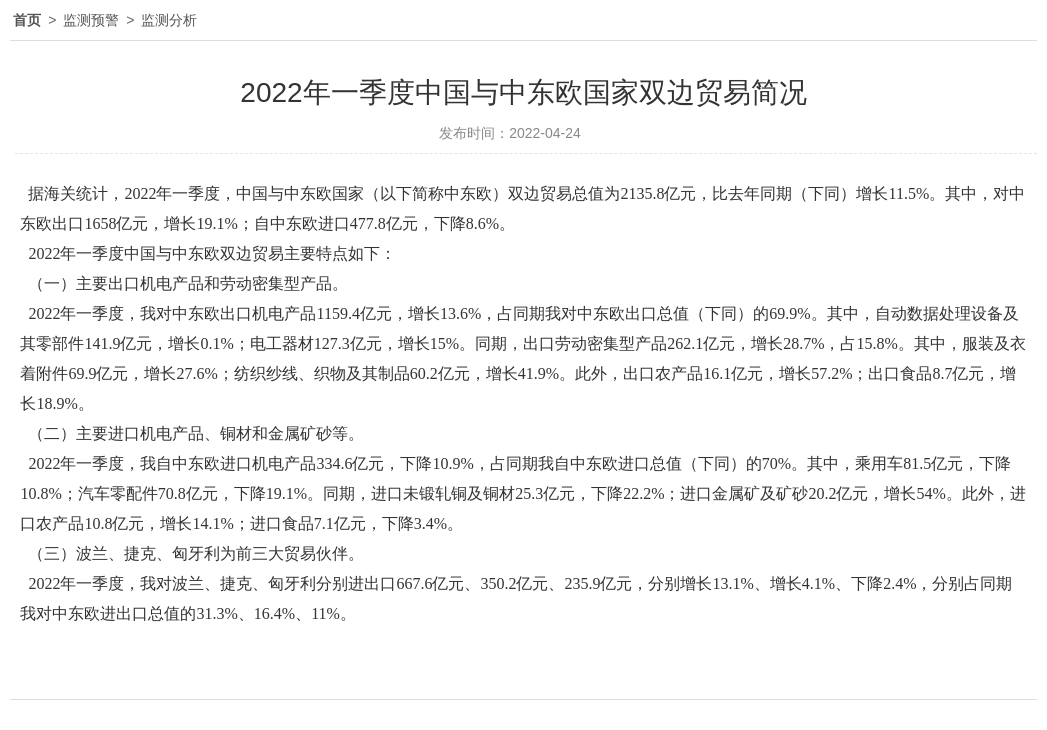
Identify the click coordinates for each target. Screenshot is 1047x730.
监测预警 (91, 20)
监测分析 (169, 20)
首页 (27, 20)
